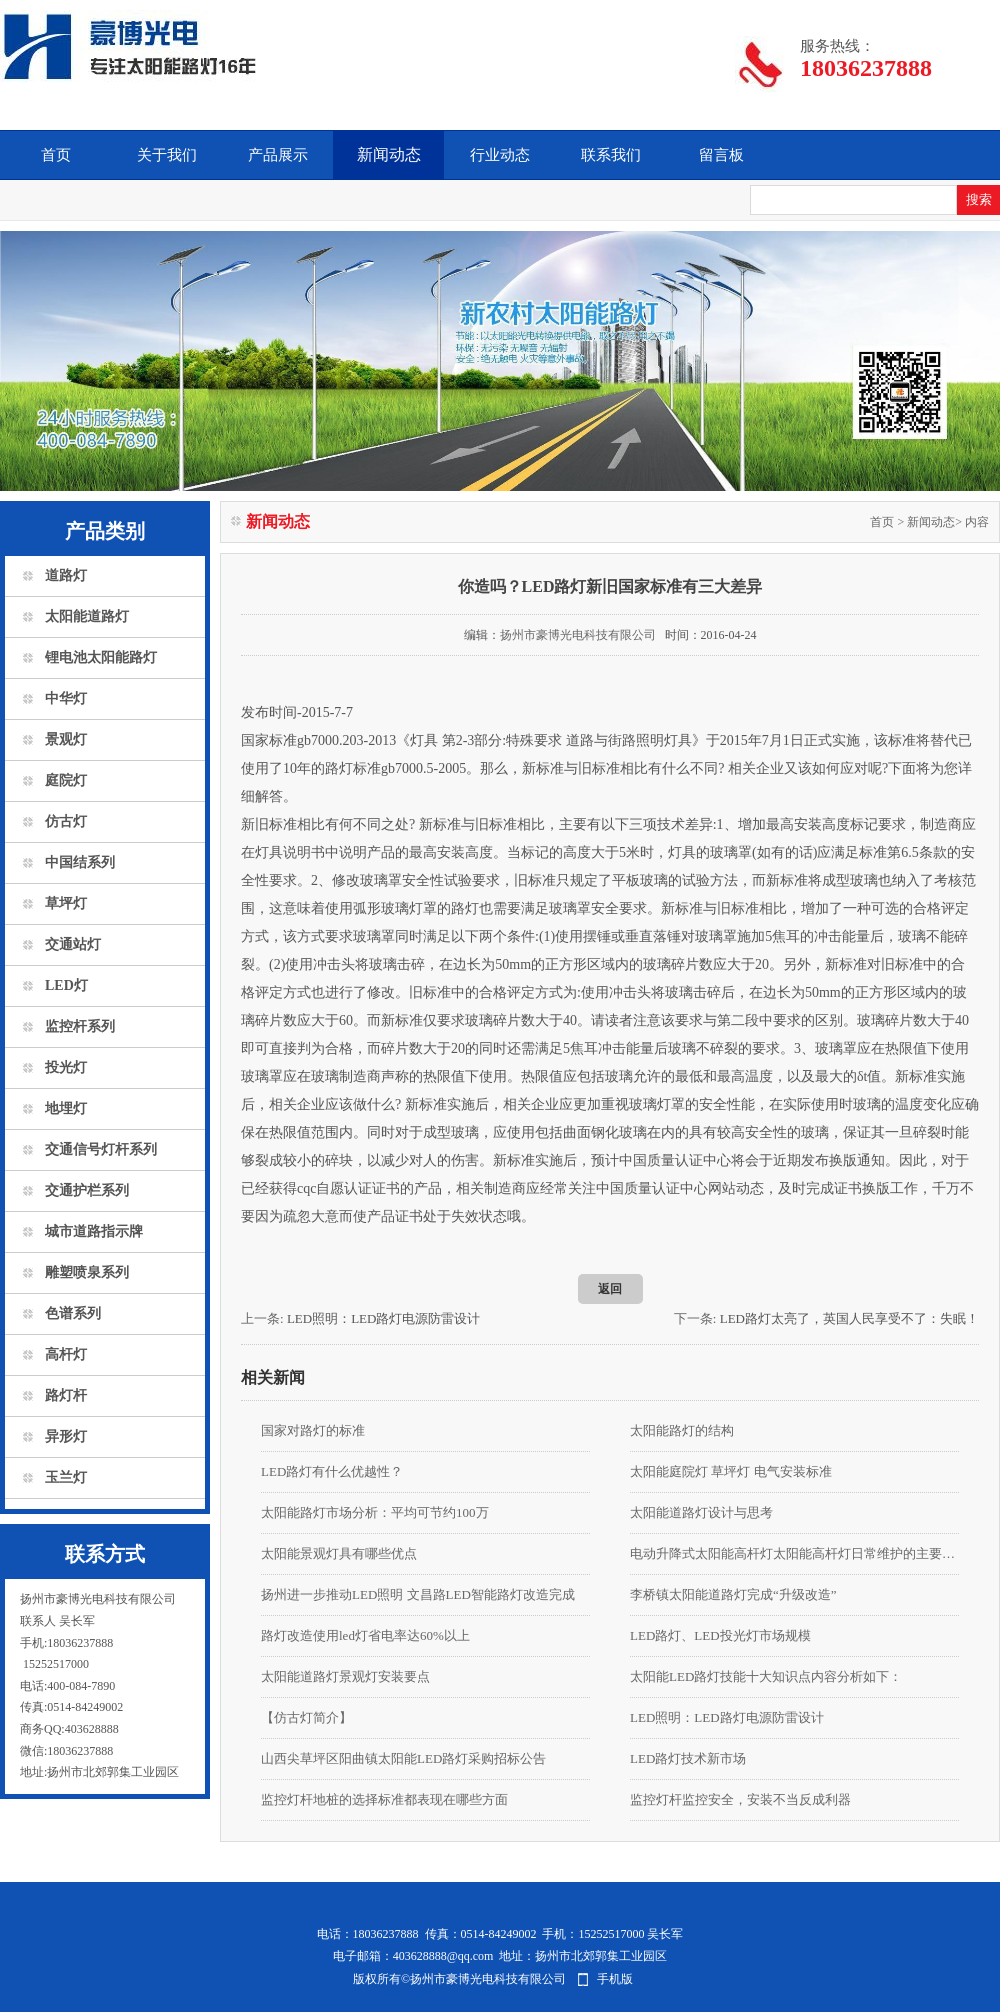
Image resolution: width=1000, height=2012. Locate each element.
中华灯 (66, 698)
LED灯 (66, 985)
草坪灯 (66, 903)
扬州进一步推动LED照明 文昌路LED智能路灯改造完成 (418, 1594)
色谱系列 (73, 1313)
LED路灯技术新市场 (688, 1758)
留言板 (721, 155)
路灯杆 (66, 1395)
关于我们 (167, 155)
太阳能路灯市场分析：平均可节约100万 (375, 1512)
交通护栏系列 (87, 1190)
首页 (56, 155)
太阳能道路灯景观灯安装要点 (345, 1676)
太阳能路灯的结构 (682, 1430)
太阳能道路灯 (87, 616)
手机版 (615, 1979)
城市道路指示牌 (94, 1231)
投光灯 (66, 1067)
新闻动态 (389, 154)
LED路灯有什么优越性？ (332, 1471)
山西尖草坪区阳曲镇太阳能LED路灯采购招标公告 (403, 1758)
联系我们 (611, 155)
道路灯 (66, 575)
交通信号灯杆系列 (101, 1149)
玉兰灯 (66, 1477)
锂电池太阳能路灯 (101, 657)
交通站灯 (73, 944)
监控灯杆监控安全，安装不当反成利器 (740, 1799)
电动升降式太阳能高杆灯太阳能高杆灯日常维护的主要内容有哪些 (794, 1553)
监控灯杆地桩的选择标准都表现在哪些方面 (384, 1799)
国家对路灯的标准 (313, 1430)
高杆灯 (66, 1354)
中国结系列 (80, 862)
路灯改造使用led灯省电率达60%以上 (365, 1635)
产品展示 (278, 155)
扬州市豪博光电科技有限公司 (578, 635)
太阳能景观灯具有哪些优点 (339, 1553)
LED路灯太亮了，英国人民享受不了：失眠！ (849, 1318)
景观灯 (66, 739)
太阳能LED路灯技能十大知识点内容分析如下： (766, 1676)
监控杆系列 (80, 1026)
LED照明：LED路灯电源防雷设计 (384, 1318)
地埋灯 (66, 1108)
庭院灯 (66, 780)
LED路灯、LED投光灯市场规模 (720, 1635)
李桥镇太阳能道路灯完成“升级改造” (733, 1594)
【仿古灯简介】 (306, 1717)
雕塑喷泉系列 (87, 1272)
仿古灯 (66, 821)
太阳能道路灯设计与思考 (701, 1512)
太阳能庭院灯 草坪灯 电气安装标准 (731, 1471)
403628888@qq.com (443, 1956)
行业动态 (500, 155)
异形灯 (66, 1436)
